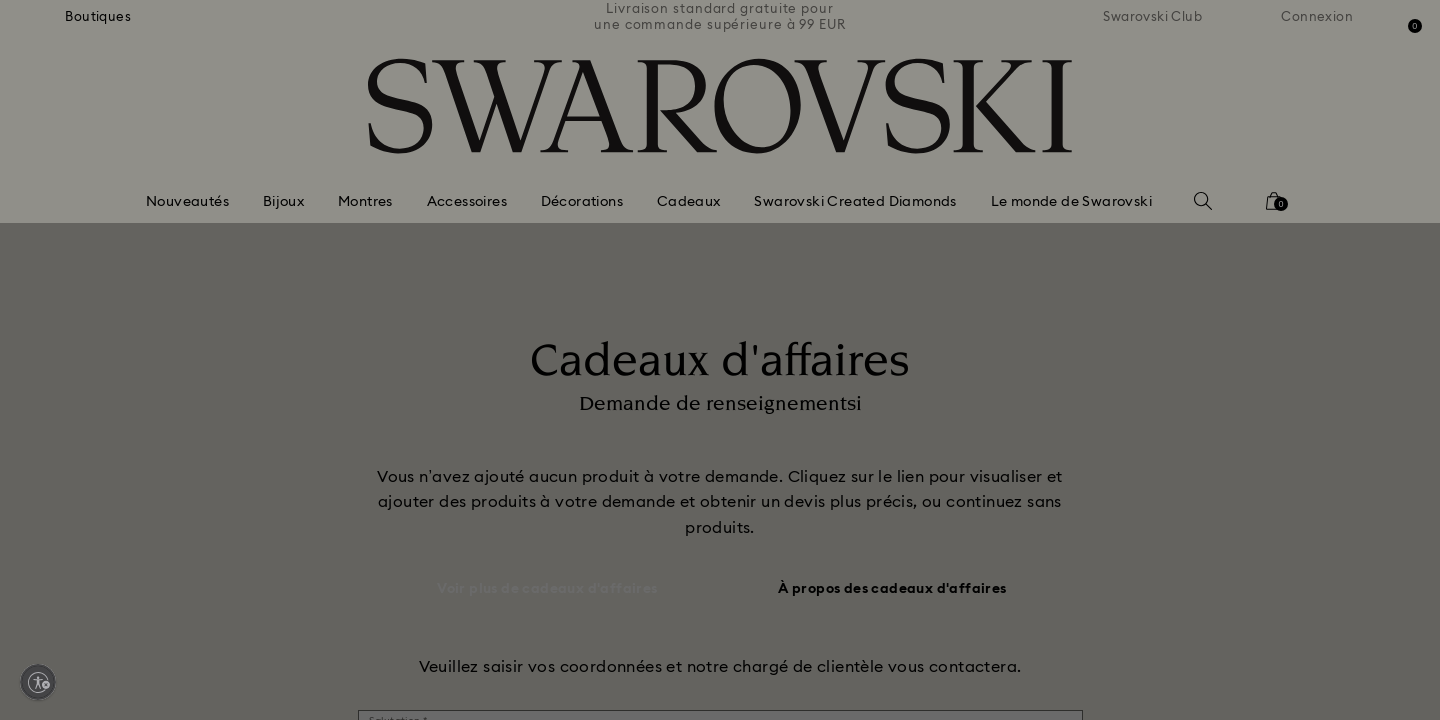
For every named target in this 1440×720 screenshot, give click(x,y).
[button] (1049, 231)
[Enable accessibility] (38, 682)
